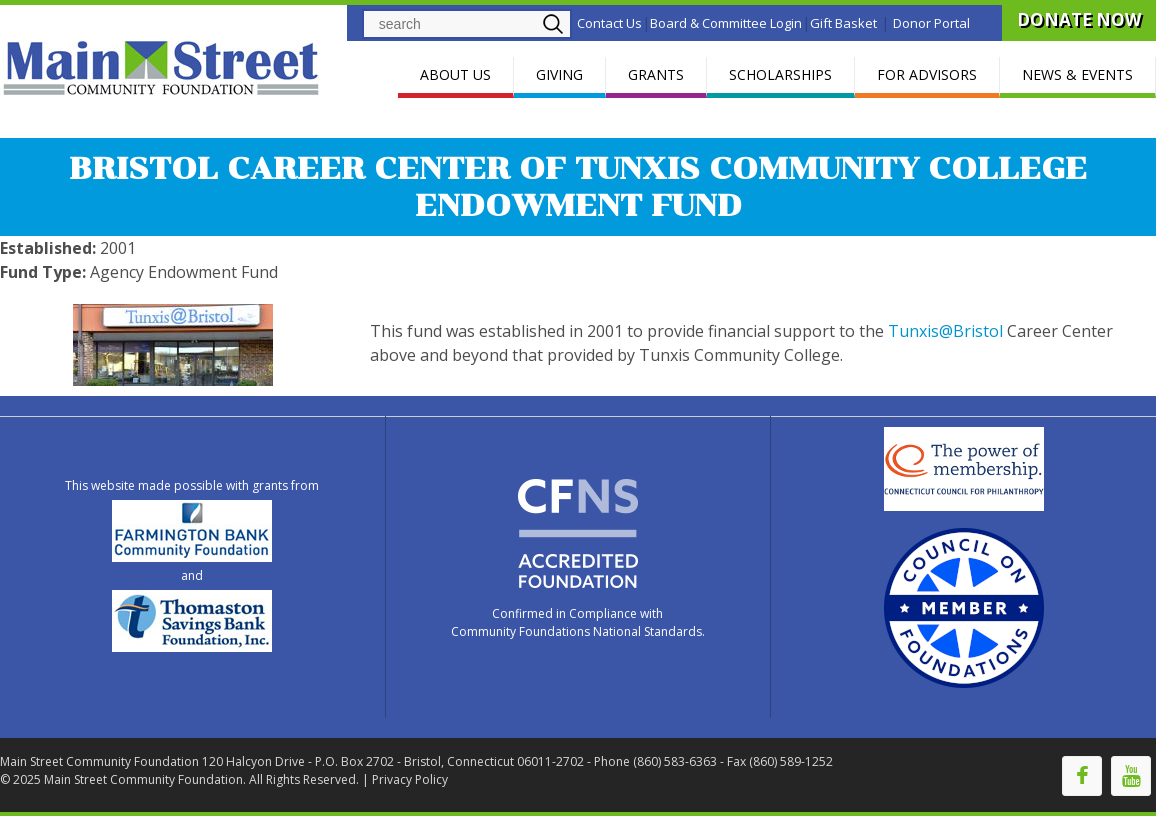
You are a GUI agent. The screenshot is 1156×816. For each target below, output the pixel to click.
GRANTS (656, 74)
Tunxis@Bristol (945, 331)
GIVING (559, 74)
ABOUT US (455, 74)
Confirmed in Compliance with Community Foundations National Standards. (578, 622)
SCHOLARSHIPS (780, 74)
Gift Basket (843, 23)
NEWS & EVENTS (1077, 74)
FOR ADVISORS (927, 74)
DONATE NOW (1079, 19)
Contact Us (609, 23)
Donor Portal (931, 23)
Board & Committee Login (726, 23)
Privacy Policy (410, 779)
